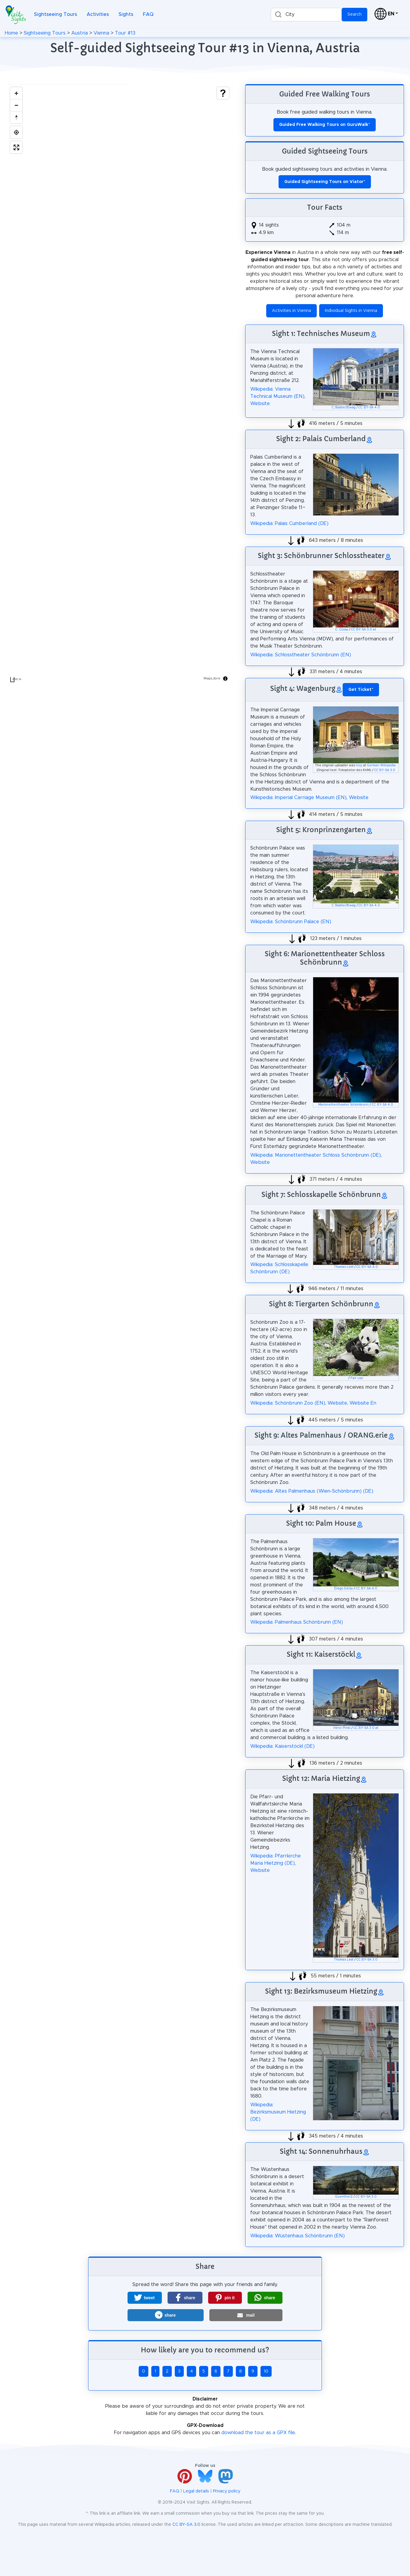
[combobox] (306, 14)
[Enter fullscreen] (16, 147)
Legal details (196, 2491)
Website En (363, 1403)
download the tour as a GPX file (258, 2432)
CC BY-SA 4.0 (369, 407)
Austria (79, 33)
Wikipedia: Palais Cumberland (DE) (289, 523)
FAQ (148, 14)
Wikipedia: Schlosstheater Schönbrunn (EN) (300, 654)
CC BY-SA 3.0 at (363, 629)
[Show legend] (223, 93)
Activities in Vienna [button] (291, 311)
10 (266, 2371)
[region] (119, 384)
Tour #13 (125, 33)
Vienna (101, 33)
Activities (98, 14)
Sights (126, 14)
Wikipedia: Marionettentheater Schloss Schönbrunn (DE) (315, 1155)
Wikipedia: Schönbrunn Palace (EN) (290, 921)
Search (354, 14)
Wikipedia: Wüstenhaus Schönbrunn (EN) (297, 2235)
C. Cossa (341, 629)
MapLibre (212, 678)
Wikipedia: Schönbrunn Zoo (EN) (287, 1403)
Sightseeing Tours (55, 14)
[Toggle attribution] (225, 678)
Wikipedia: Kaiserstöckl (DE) (282, 1746)
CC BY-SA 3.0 (384, 770)
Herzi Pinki (341, 1727)
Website (260, 403)
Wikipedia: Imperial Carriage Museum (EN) (298, 797)
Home (11, 33)
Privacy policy (226, 2491)
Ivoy (359, 765)
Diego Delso (343, 1588)
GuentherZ (344, 2196)
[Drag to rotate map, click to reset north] (16, 117)
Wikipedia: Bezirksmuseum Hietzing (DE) (278, 2112)
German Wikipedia (381, 765)
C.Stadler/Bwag (344, 407)
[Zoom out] (16, 105)
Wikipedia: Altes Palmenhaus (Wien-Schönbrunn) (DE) (311, 1491)
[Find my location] (16, 132)
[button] (145, 2298)
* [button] (360, 690)
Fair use (356, 1378)
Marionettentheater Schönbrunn (343, 1104)
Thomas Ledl (343, 1266)
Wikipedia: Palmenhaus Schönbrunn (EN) (296, 1622)
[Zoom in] (16, 93)
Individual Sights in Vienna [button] (351, 311)
